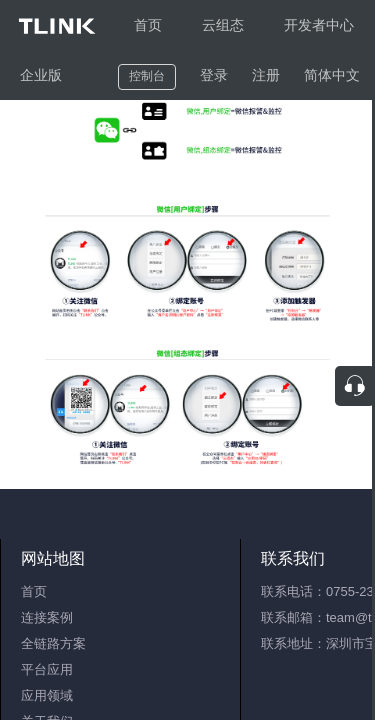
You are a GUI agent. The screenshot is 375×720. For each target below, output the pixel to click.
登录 (214, 75)
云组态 (223, 25)
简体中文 (332, 75)
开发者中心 (319, 25)
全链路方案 (53, 643)
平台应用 (47, 669)
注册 (266, 75)
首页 (148, 25)
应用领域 (47, 695)
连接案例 (47, 617)
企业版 (41, 75)
